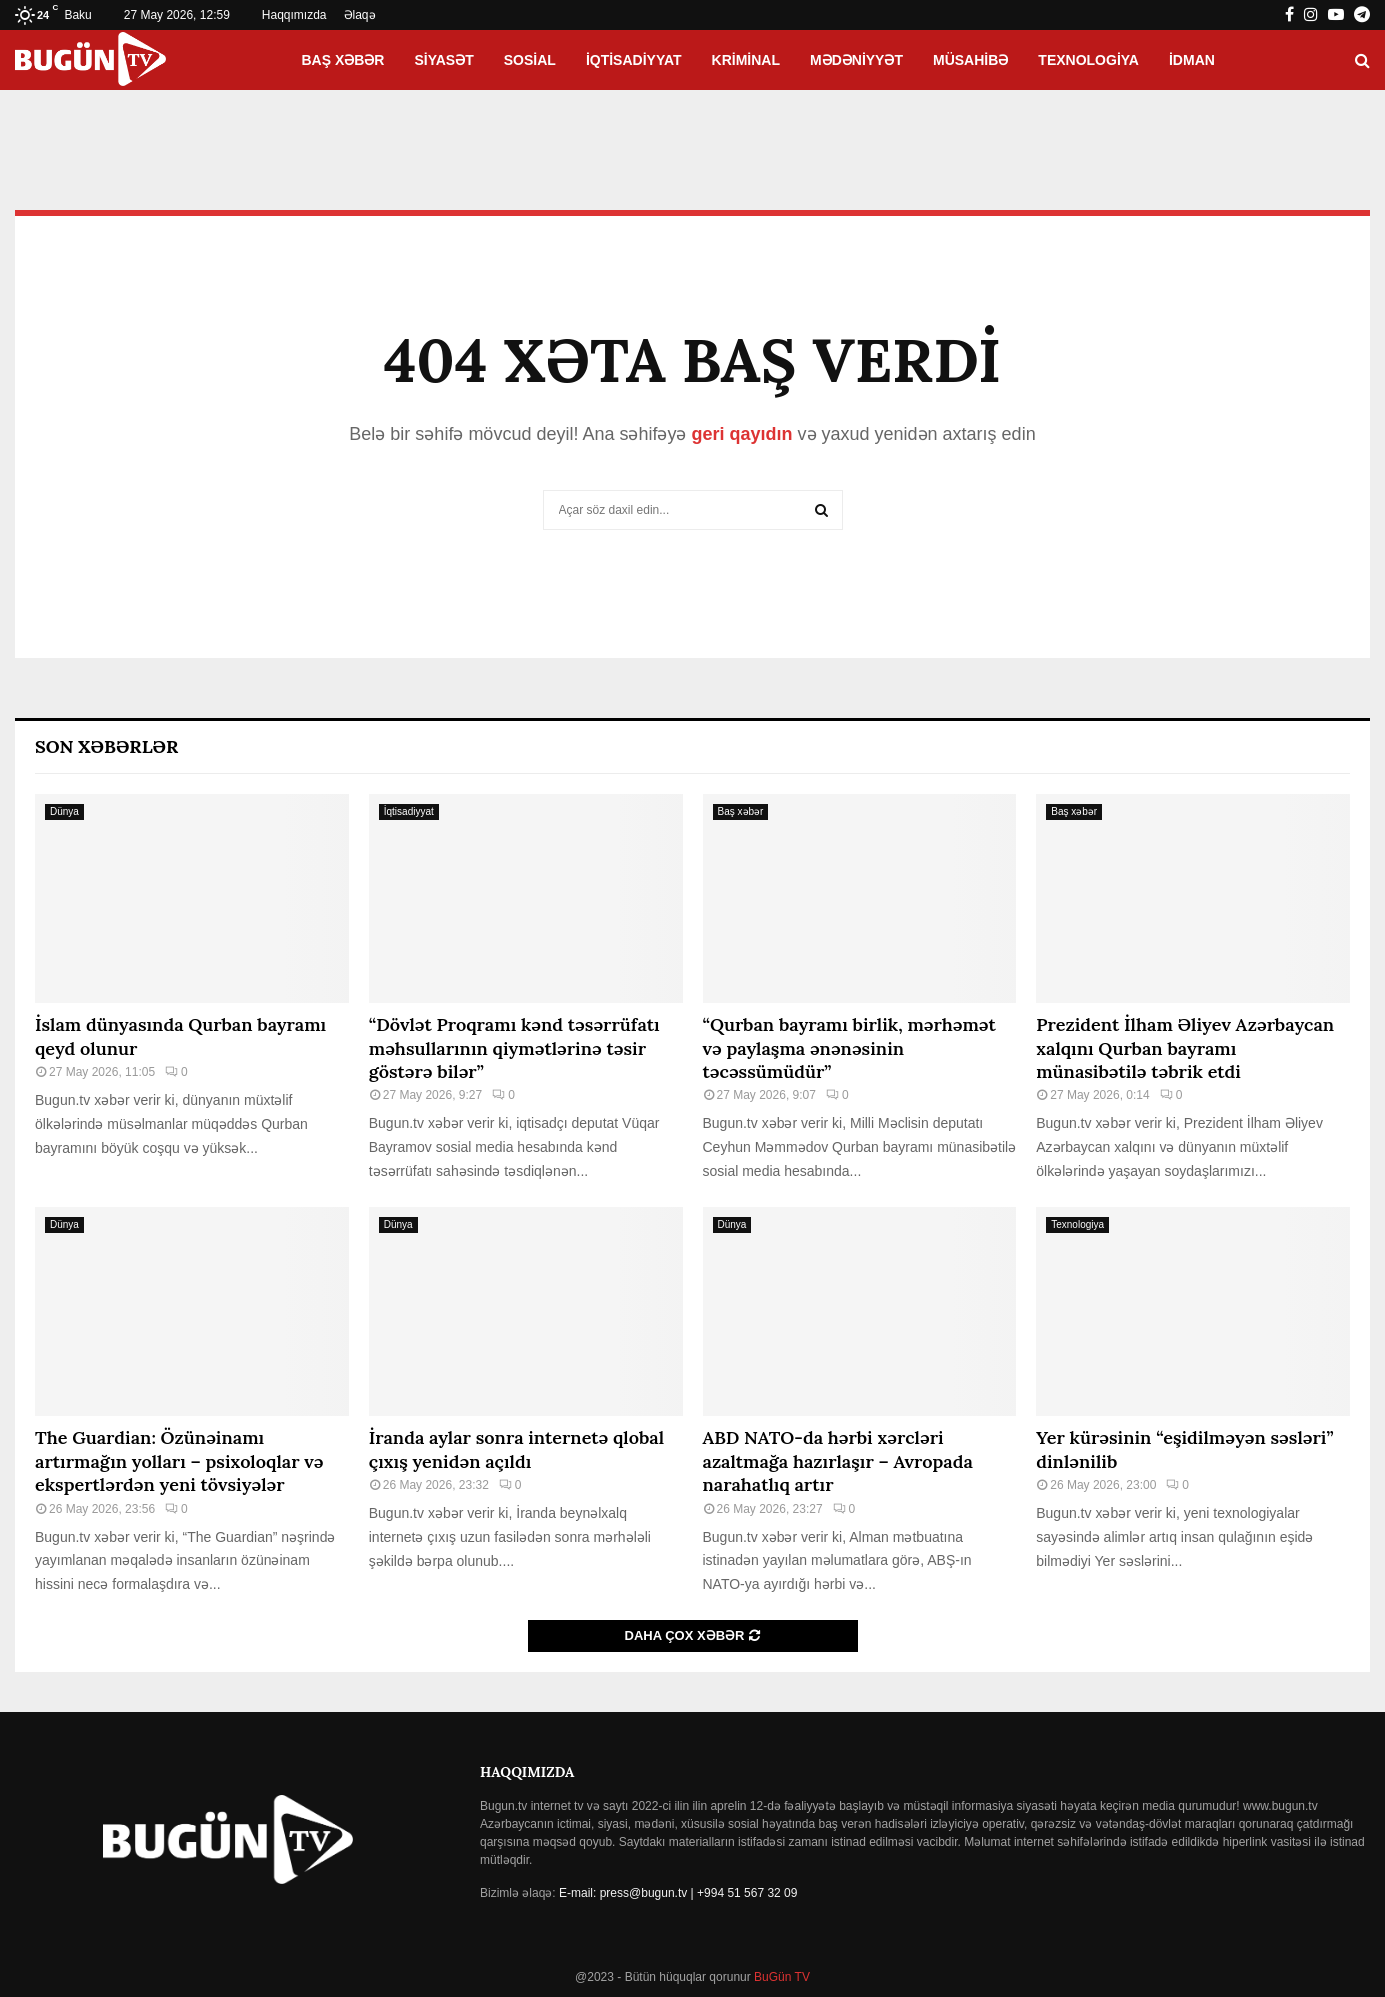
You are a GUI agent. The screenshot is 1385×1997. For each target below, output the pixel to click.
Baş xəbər (342, 60)
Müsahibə (970, 60)
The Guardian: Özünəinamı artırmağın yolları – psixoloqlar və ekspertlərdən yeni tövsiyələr (179, 1461)
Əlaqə (360, 15)
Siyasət (443, 60)
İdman (1192, 60)
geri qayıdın (741, 434)
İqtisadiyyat (634, 60)
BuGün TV (780, 1977)
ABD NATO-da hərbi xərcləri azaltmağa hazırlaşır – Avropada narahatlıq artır (838, 1461)
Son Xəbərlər (106, 746)
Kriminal (746, 60)
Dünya (64, 811)
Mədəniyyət (856, 60)
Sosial (530, 60)
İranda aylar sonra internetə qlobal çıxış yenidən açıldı (516, 1449)
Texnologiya (1088, 60)
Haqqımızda (294, 15)
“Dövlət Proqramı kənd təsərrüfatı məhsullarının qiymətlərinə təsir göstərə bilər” (514, 1048)
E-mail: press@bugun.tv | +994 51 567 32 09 (678, 1893)
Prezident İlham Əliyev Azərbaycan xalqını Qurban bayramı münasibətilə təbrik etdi (1185, 1048)
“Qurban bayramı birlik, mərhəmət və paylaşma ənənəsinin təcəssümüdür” (849, 1048)
